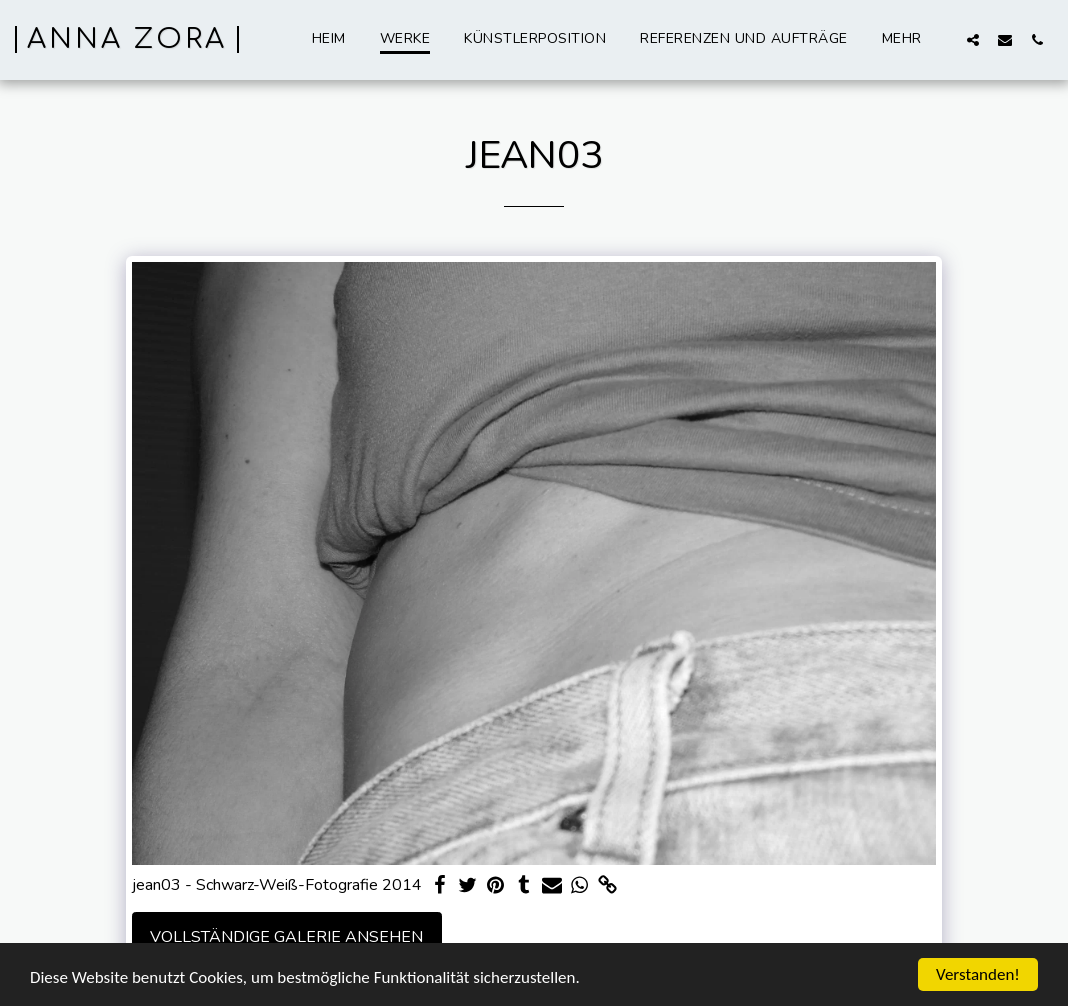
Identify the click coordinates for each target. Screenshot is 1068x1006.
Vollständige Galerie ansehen (286, 937)
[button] (973, 39)
